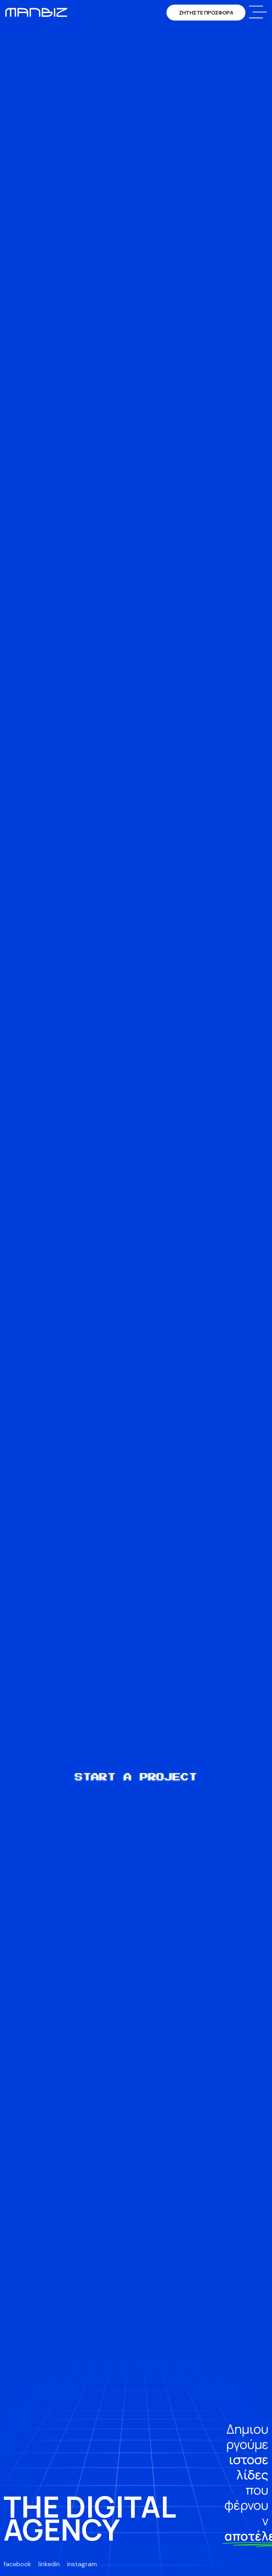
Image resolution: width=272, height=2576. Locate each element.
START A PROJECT (136, 1777)
